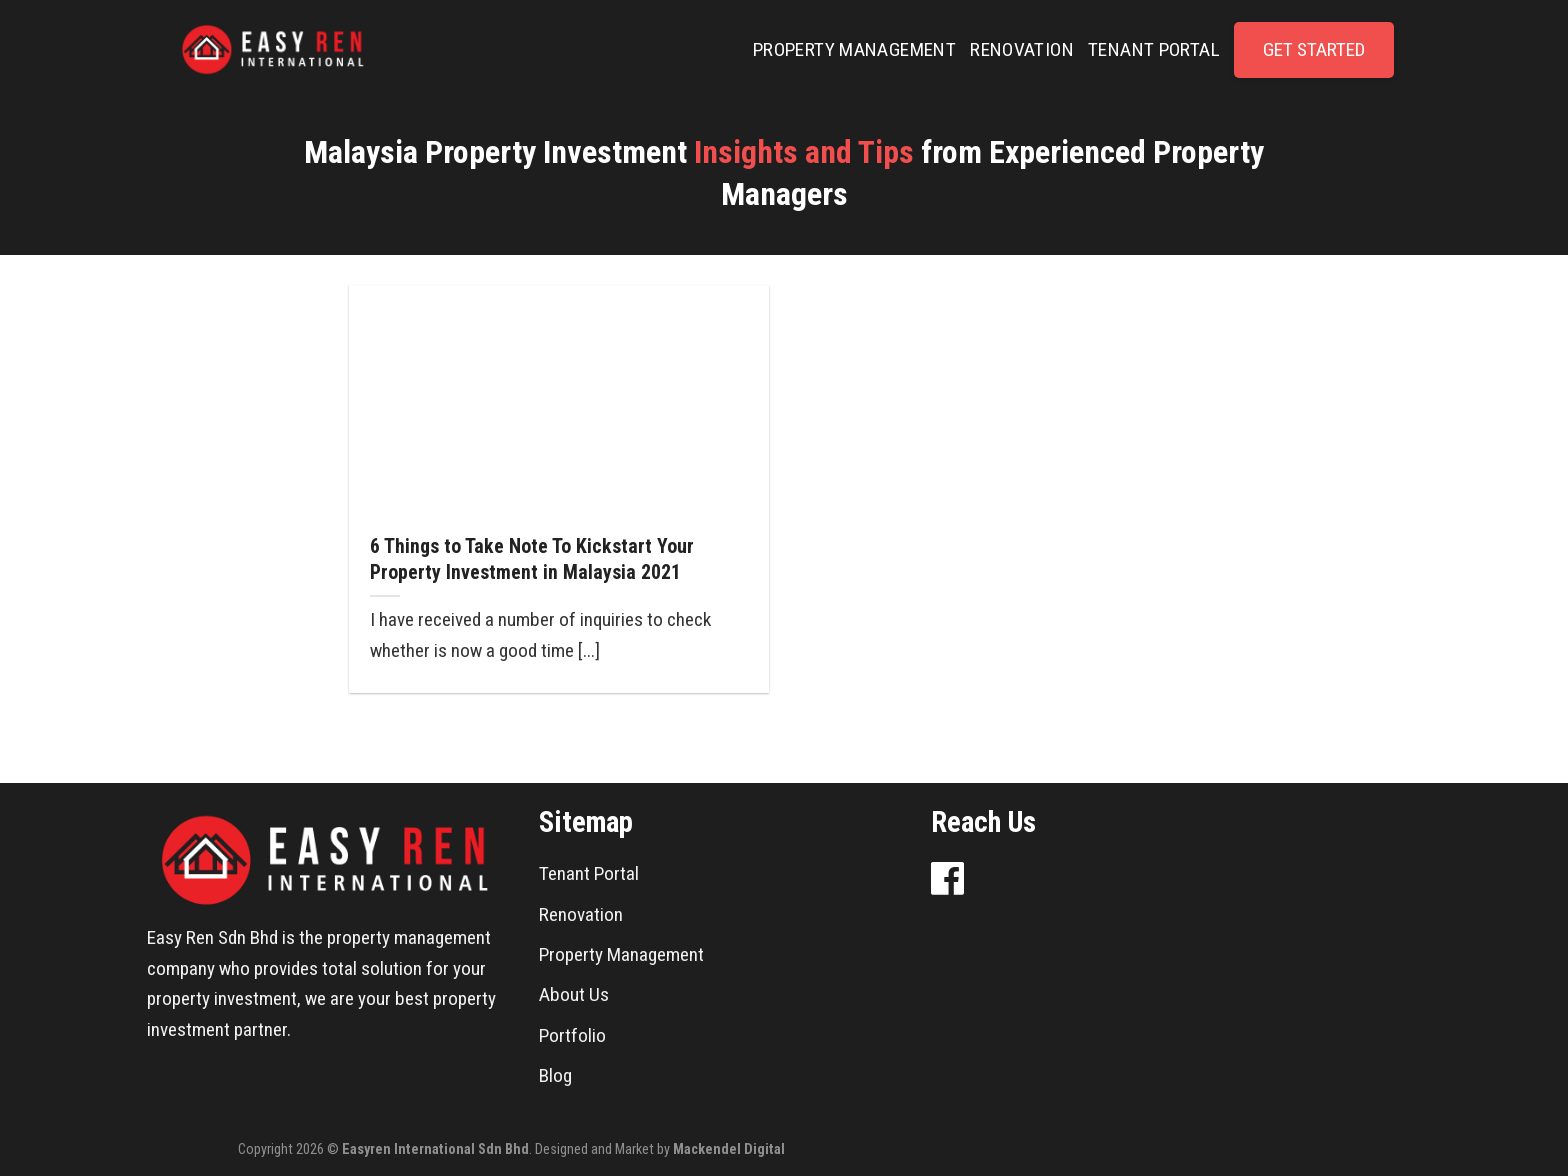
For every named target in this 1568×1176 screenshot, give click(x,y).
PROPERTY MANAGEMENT (854, 49)
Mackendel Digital (729, 1149)
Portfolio (572, 1035)
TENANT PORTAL (1154, 49)
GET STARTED (1314, 49)
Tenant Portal (589, 873)
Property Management (621, 954)
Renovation (581, 914)
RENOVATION (1022, 49)
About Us (574, 994)
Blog (555, 1075)
